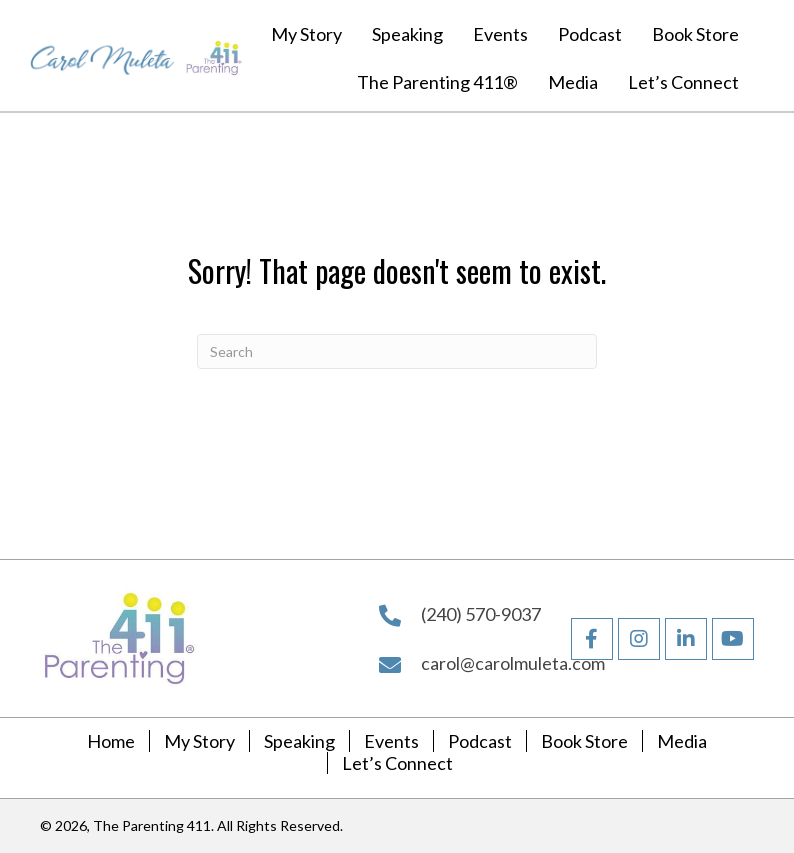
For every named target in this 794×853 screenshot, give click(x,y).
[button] (686, 639)
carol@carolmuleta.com (513, 663)
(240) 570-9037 (481, 614)
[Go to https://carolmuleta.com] (102, 55)
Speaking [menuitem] (299, 741)
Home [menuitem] (111, 741)
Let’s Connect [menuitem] (397, 763)
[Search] (397, 351)
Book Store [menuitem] (584, 741)
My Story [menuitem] (199, 741)
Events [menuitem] (391, 741)
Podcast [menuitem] (480, 741)
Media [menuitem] (682, 741)
